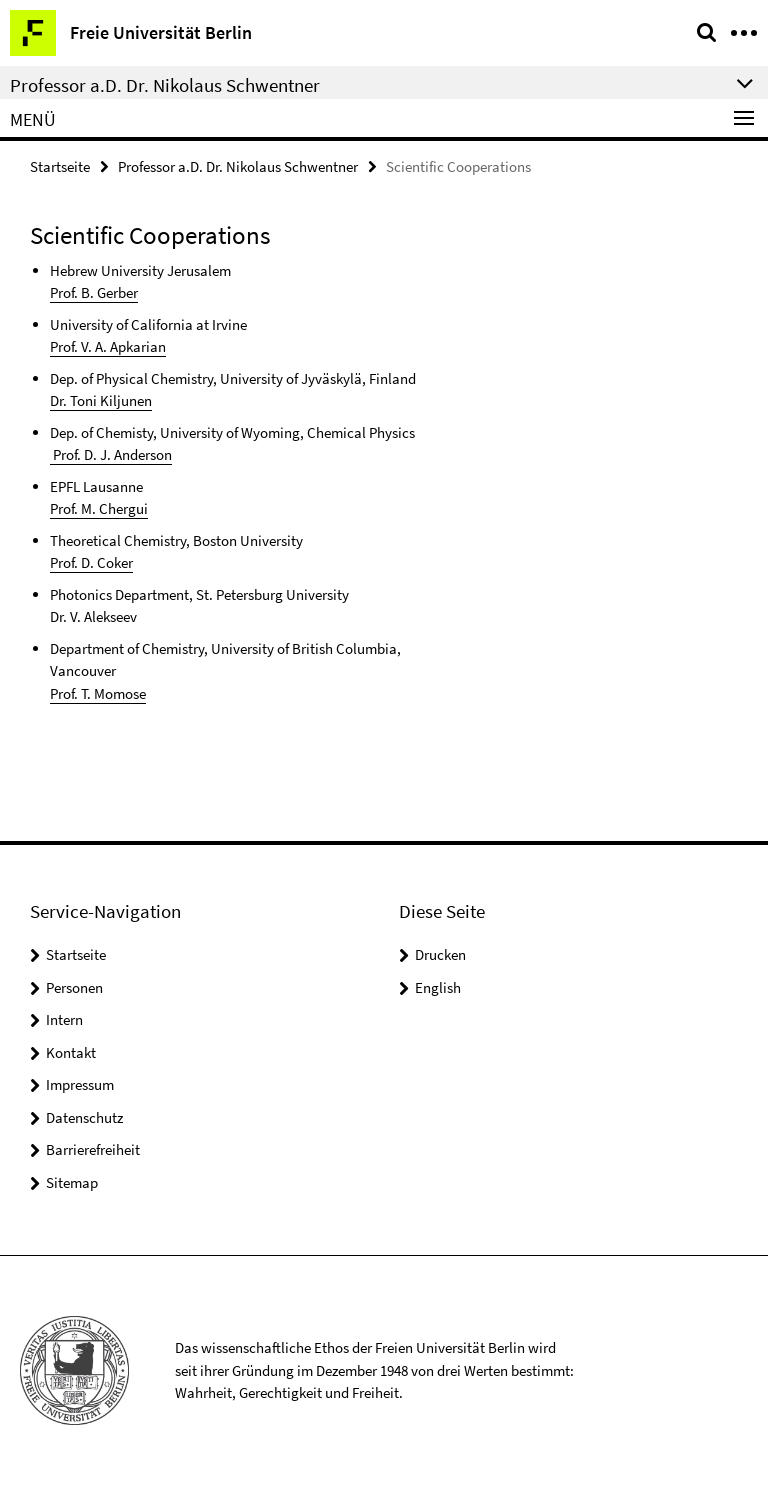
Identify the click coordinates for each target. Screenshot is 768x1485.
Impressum (80, 1084)
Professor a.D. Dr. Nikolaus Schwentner (238, 166)
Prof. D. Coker (91, 562)
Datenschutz (84, 1117)
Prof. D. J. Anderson (111, 454)
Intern (64, 1019)
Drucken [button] (440, 954)
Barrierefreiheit (93, 1149)
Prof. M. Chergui (99, 508)
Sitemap (72, 1182)
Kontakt (71, 1052)
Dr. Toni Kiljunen (101, 400)
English (438, 987)
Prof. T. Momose (98, 693)
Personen (74, 987)
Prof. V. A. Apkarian (108, 346)
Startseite (60, 166)
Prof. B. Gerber (94, 292)
